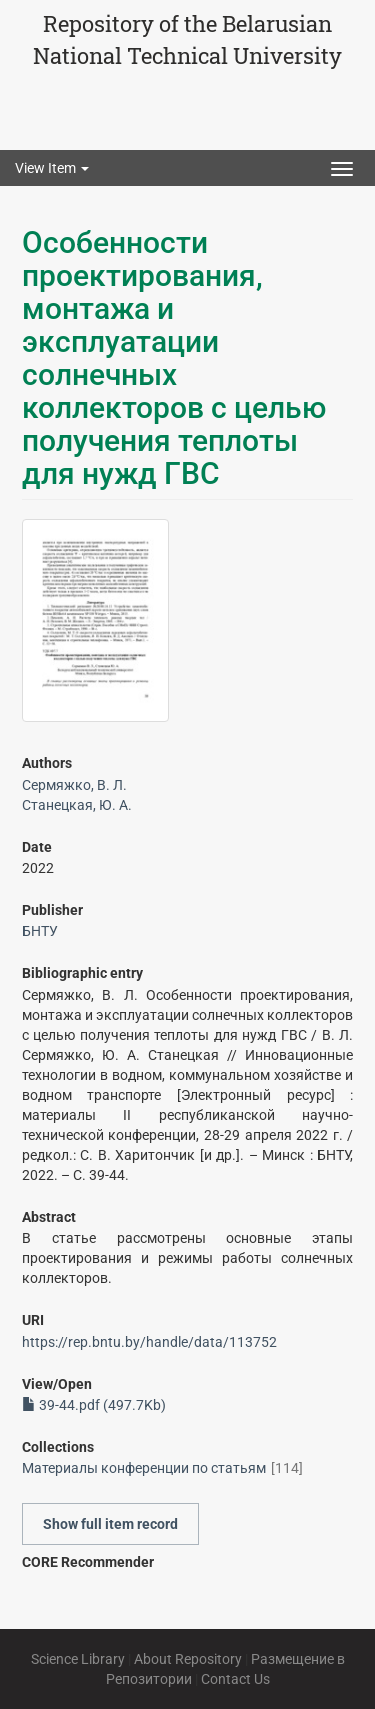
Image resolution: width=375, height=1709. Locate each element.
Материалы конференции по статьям (144, 1468)
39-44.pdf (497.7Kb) (94, 1405)
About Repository (188, 1659)
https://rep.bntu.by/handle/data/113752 (149, 1342)
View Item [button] (52, 168)
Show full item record (110, 1524)
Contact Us (235, 1679)
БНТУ (40, 931)
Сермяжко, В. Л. (74, 785)
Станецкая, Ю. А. (77, 805)
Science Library (78, 1659)
